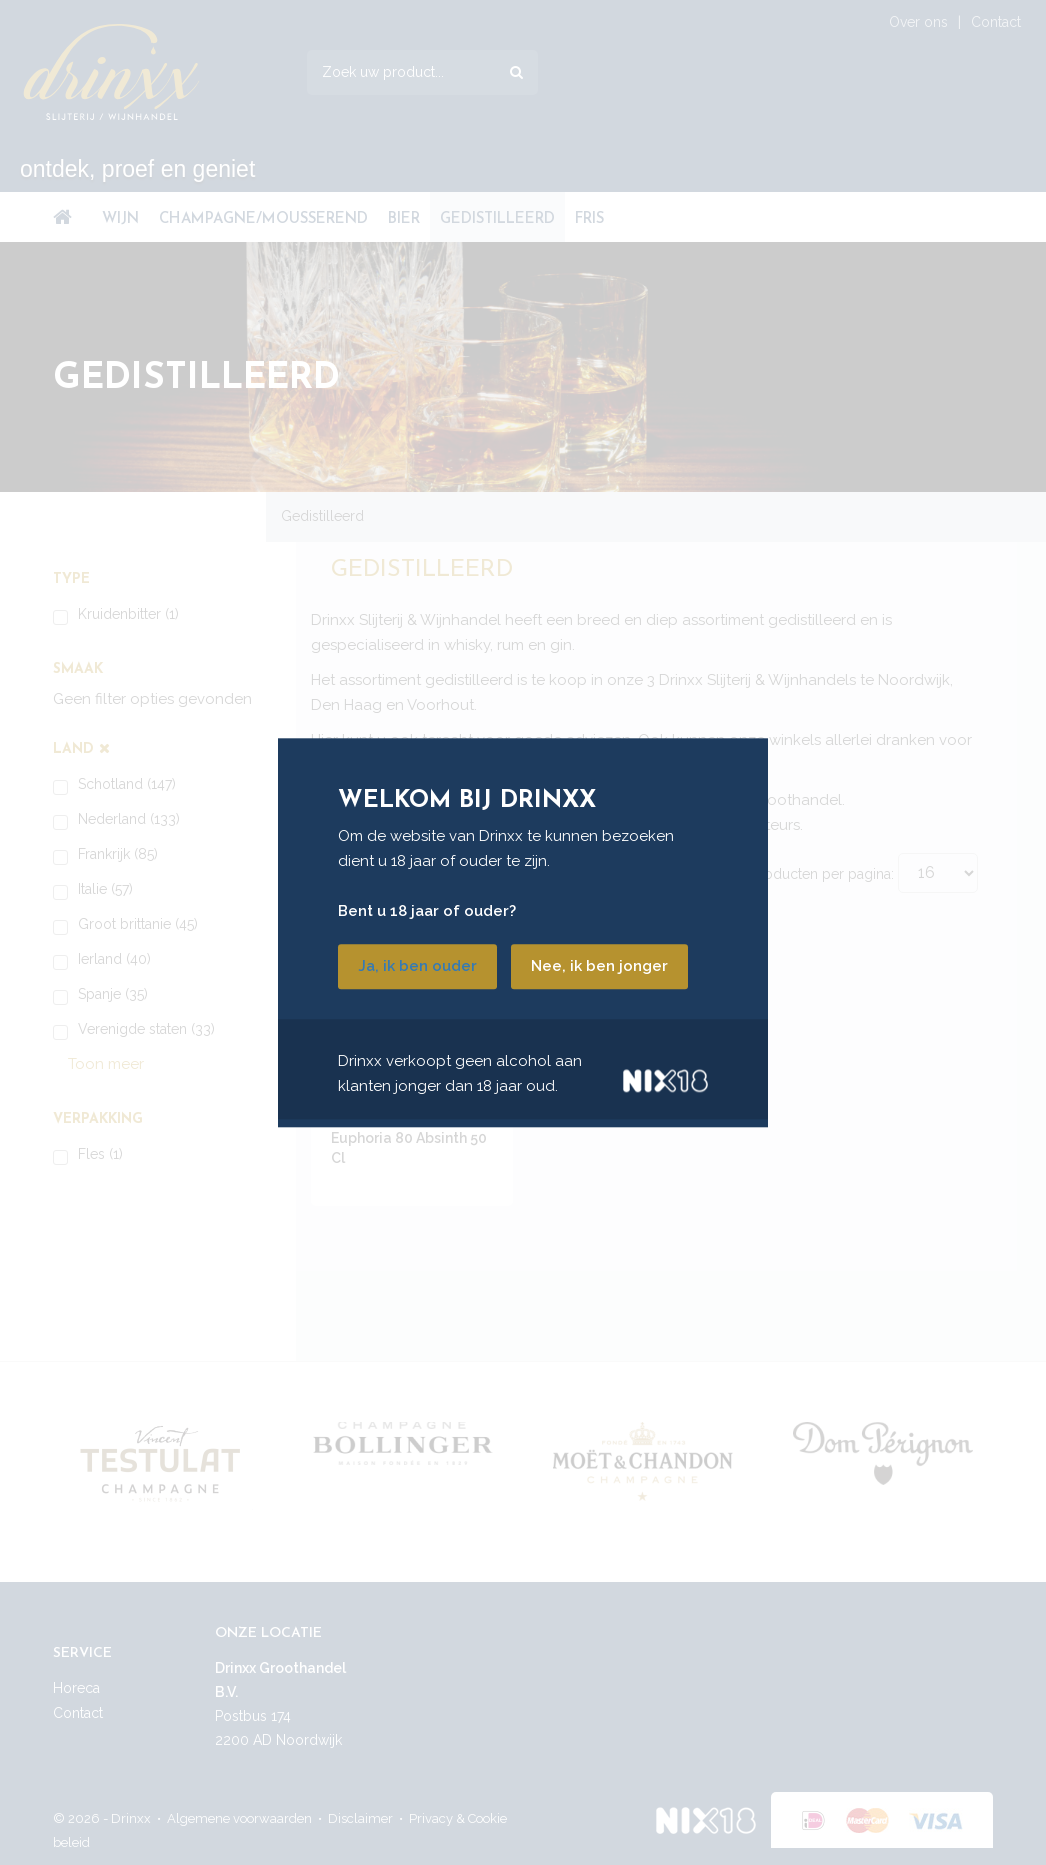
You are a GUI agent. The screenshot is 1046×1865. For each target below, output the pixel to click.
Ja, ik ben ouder (417, 966)
